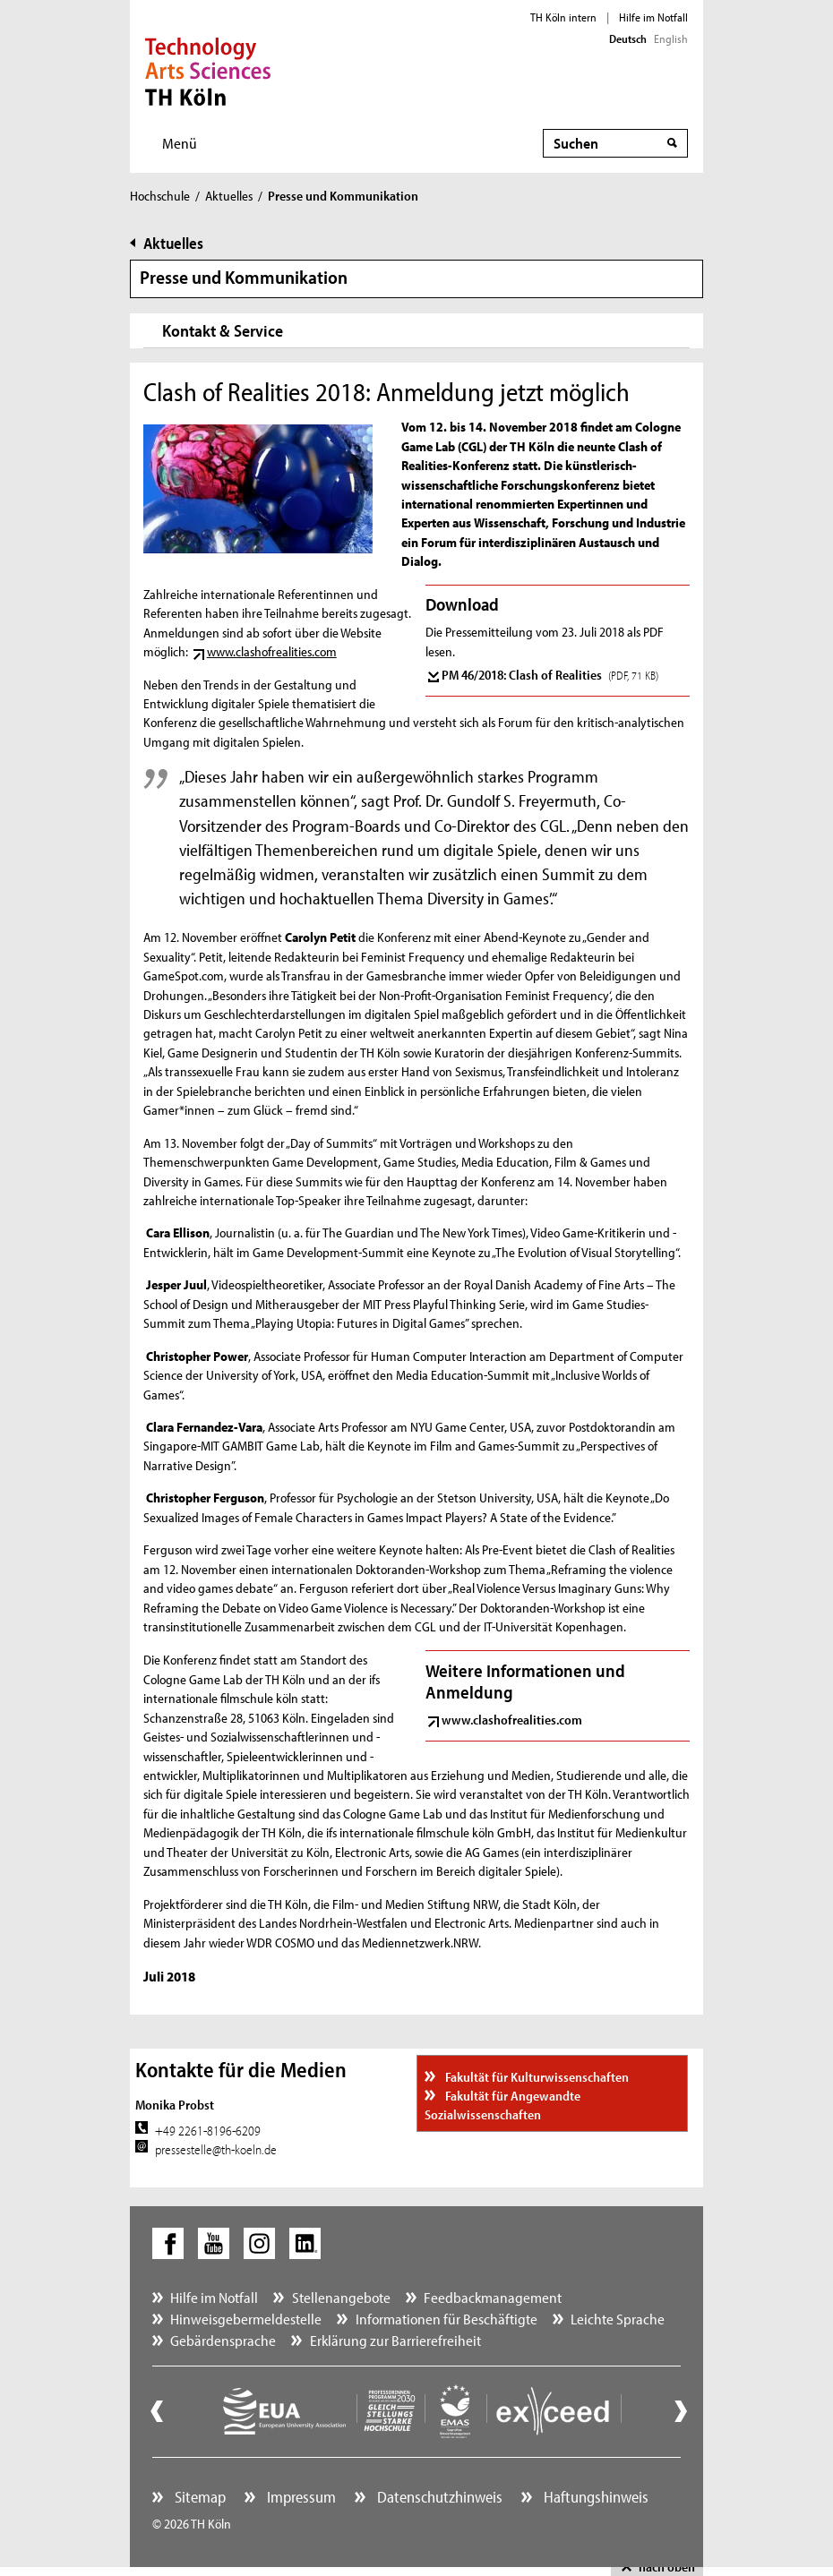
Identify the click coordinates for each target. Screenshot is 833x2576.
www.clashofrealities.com (272, 651)
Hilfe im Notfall (653, 17)
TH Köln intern (563, 17)
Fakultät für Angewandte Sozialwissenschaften (502, 2105)
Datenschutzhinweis (438, 2496)
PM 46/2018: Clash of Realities (550, 674)
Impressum (299, 2496)
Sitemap (198, 2496)
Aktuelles (229, 195)
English (671, 38)
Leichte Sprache (618, 2318)
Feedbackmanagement (493, 2297)
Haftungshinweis (594, 2496)
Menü (179, 142)
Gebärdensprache (223, 2340)
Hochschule (160, 195)
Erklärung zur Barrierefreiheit (395, 2340)
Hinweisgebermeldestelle (246, 2318)
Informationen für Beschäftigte (446, 2318)
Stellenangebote (341, 2297)
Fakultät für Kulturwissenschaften (535, 2076)
